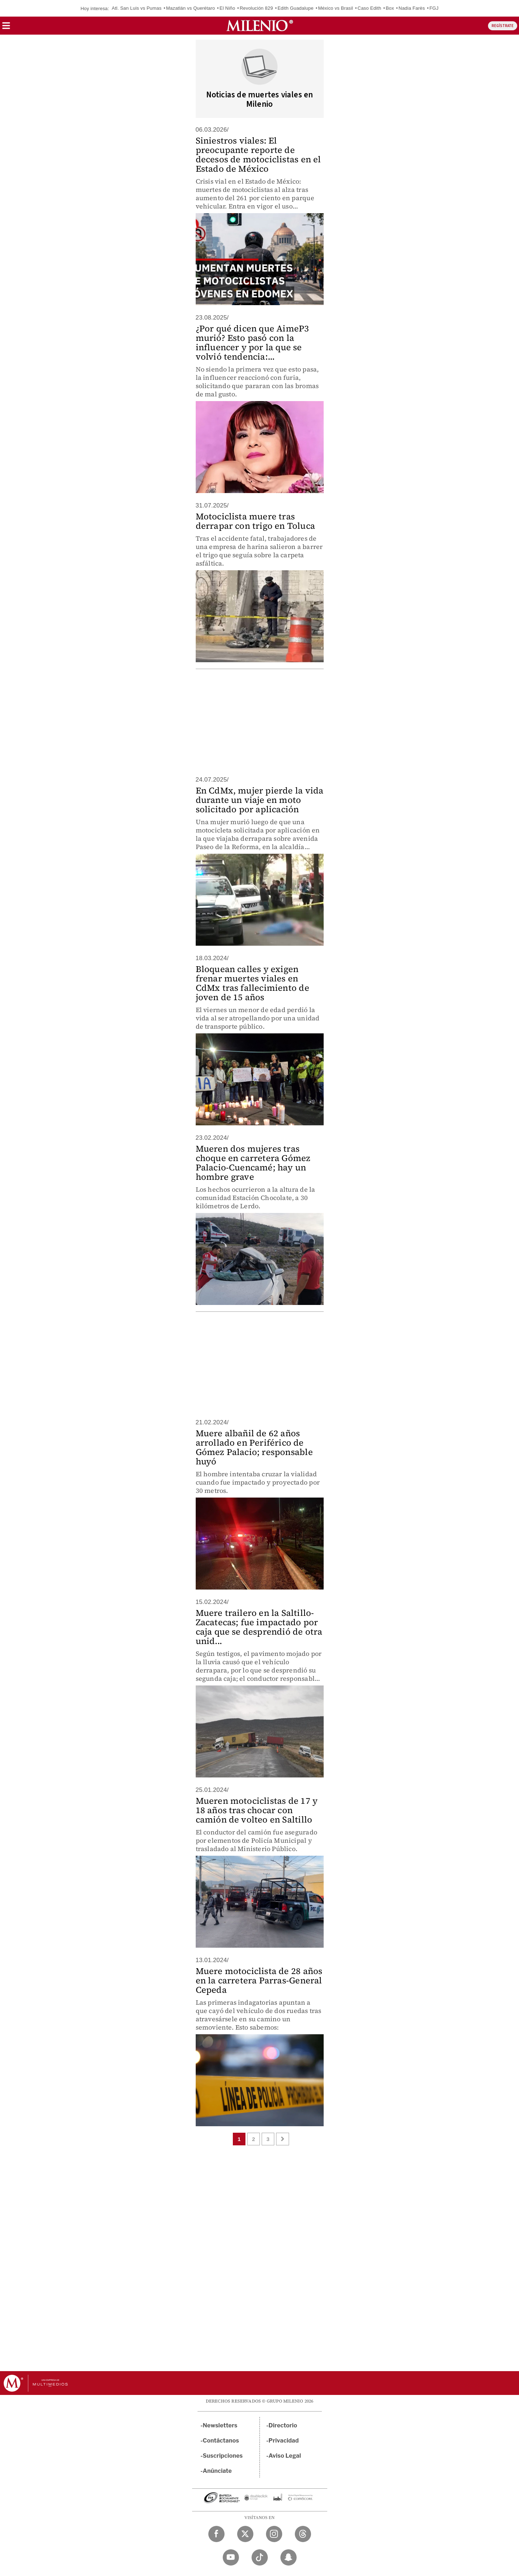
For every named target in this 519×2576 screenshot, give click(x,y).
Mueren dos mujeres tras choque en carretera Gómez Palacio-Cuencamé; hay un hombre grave (253, 1163)
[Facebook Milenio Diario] (216, 2534)
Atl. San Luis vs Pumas (136, 8)
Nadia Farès (412, 8)
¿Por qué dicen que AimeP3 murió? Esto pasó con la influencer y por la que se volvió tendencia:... (252, 342)
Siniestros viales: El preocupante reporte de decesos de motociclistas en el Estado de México (258, 155)
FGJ (433, 8)
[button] (6, 28)
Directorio (283, 2425)
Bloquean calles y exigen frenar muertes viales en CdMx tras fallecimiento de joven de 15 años (252, 983)
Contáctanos (221, 2440)
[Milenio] (259, 26)
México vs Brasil (335, 8)
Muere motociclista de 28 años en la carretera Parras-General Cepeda (259, 1980)
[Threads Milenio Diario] (303, 2534)
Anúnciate (217, 2470)
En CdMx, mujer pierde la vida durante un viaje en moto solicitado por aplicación (260, 799)
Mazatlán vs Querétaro (190, 8)
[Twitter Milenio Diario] (245, 2534)
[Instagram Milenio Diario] (274, 2534)
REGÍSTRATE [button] (503, 25)
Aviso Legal (285, 2455)
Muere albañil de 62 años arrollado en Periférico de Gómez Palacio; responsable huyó (254, 1447)
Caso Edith (369, 8)
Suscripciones (223, 2455)
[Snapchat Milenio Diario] (288, 2557)
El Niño (227, 8)
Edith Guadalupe (296, 8)
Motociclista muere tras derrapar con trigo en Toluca (255, 521)
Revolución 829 (256, 8)
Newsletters (220, 2425)
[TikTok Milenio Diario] (260, 2557)
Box (390, 8)
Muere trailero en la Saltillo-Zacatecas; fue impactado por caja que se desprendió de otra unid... (259, 1627)
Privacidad (284, 2440)
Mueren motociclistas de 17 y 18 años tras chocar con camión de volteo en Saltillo (257, 1810)
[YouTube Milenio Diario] (231, 2557)
